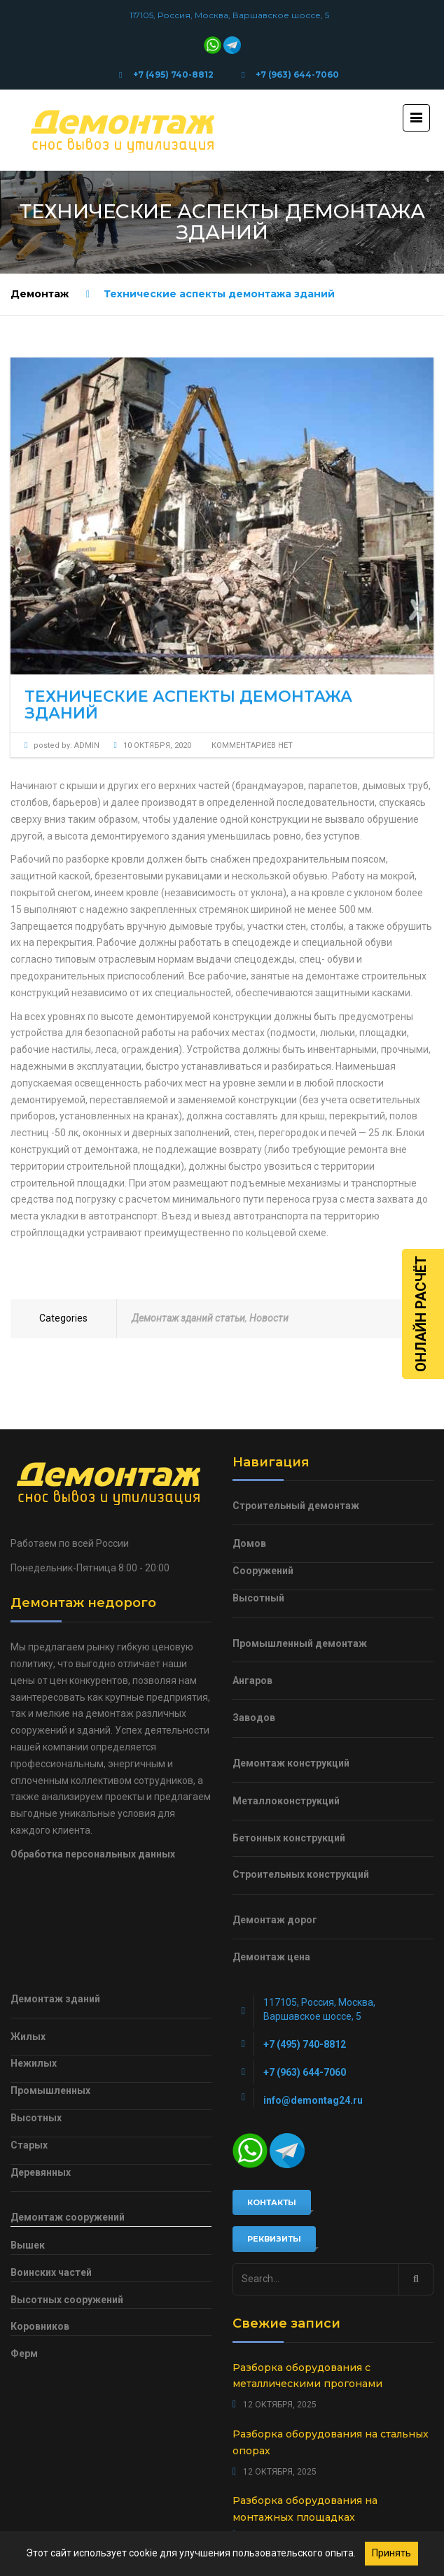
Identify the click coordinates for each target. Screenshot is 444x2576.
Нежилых (34, 2063)
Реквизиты (274, 2239)
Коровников (40, 2326)
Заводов (254, 1717)
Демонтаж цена (271, 1956)
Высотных (36, 2117)
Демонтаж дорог (275, 1919)
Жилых (28, 2036)
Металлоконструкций (286, 1800)
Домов (249, 1543)
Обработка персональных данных (93, 1854)
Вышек (28, 2245)
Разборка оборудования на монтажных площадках (305, 2509)
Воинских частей (51, 2272)
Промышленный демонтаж (300, 1643)
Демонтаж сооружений (68, 2217)
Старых (29, 2145)
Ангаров (252, 1680)
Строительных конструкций (301, 1874)
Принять (391, 2553)
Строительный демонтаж (296, 1505)
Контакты (271, 2202)
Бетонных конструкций (289, 1837)
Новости (269, 1318)
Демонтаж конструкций (291, 1763)
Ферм (24, 2353)
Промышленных (50, 2090)
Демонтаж (40, 294)
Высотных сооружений (67, 2299)
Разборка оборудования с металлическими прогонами (307, 2376)
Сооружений (263, 1570)
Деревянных (41, 2172)
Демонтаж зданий (55, 1998)
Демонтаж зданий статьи (188, 1318)
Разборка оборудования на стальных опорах (331, 2442)
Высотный (258, 1598)
